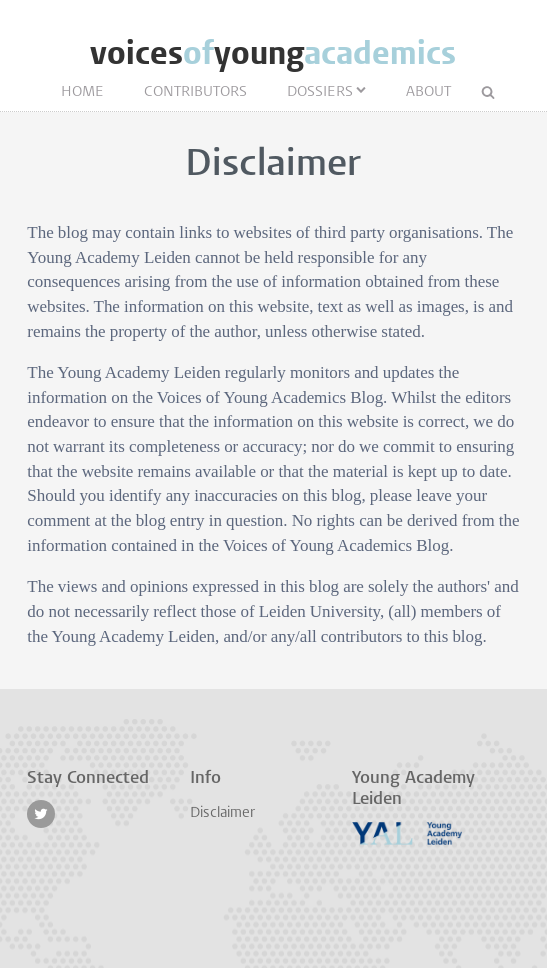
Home (82, 92)
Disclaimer (222, 813)
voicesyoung (273, 53)
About (428, 92)
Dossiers (320, 92)
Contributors (195, 92)
